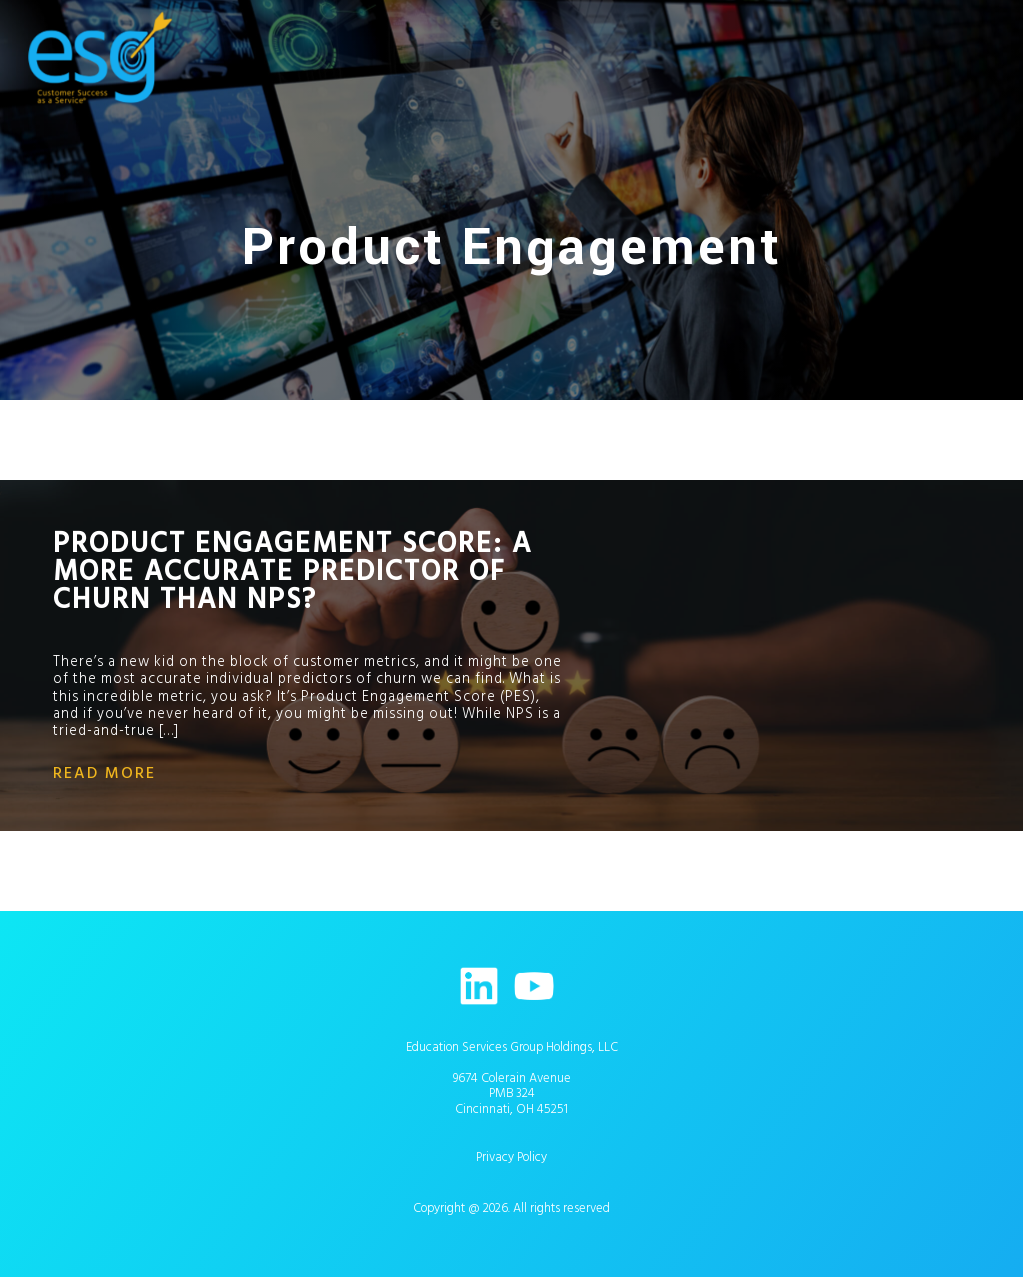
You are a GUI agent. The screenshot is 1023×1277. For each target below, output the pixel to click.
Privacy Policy (511, 1157)
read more (104, 773)
